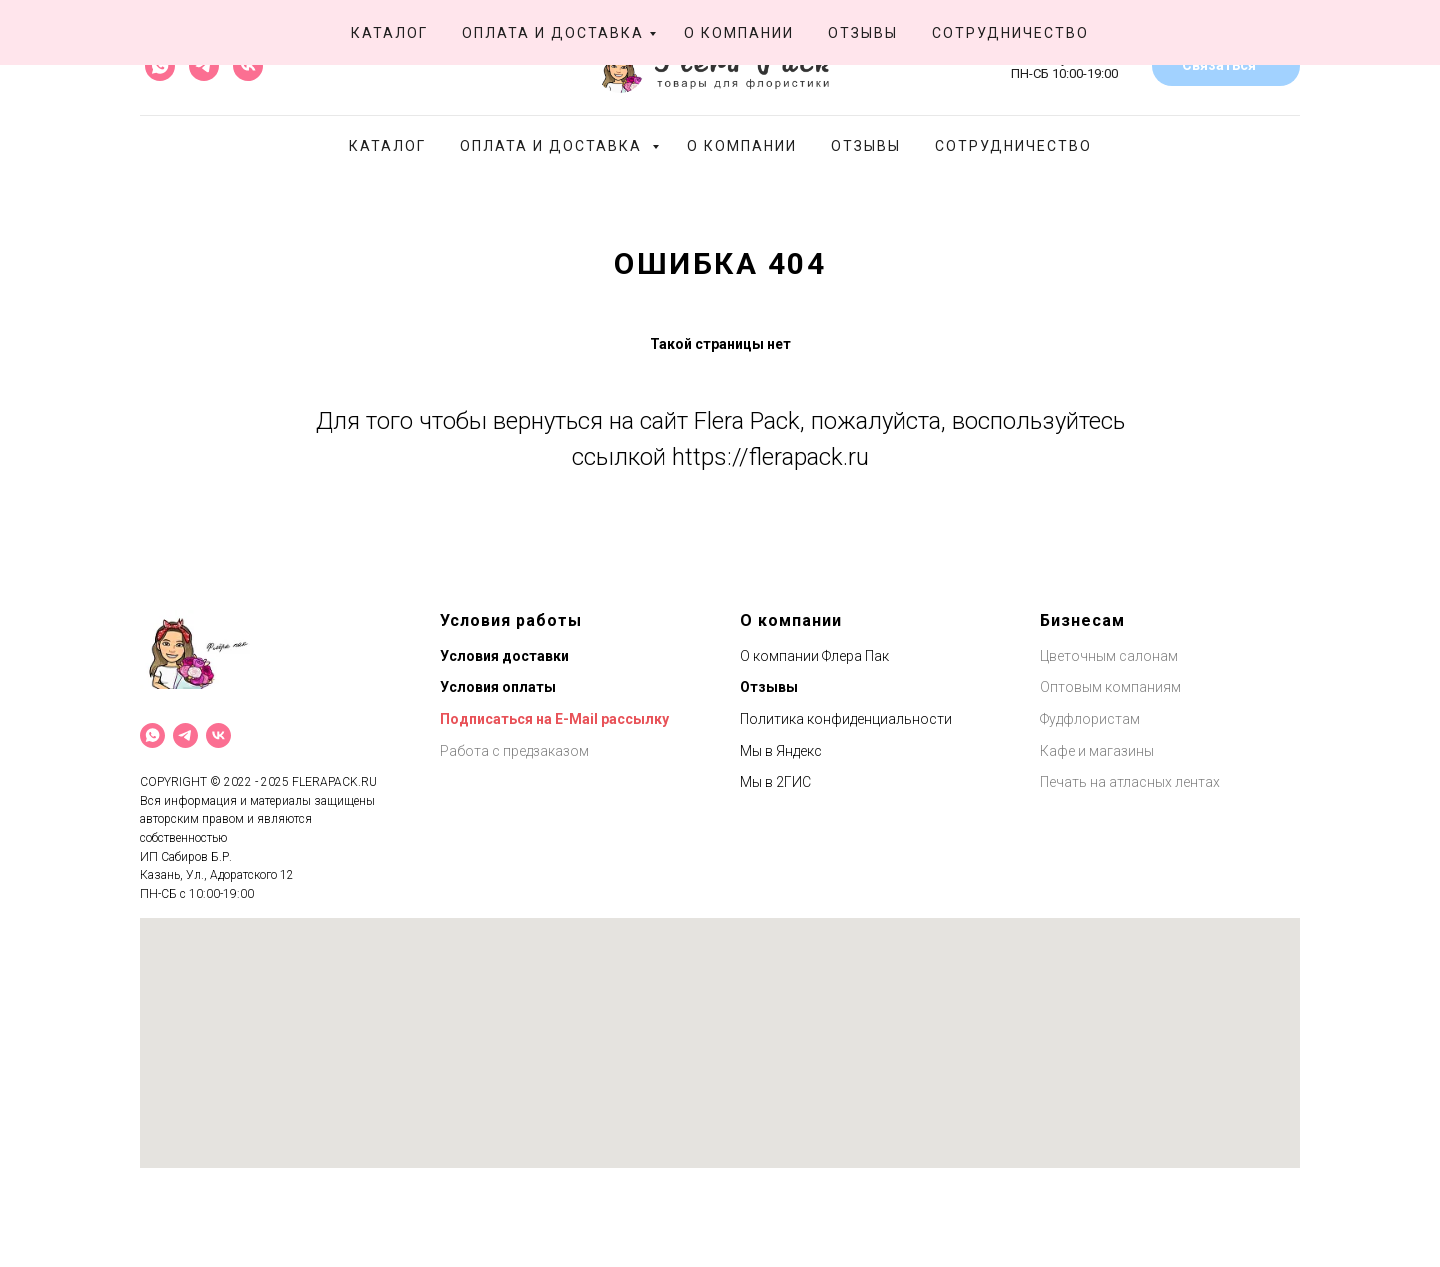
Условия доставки (504, 656)
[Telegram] (185, 735)
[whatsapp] (160, 66)
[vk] (248, 66)
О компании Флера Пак (814, 656)
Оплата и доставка (553, 146)
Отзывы (866, 146)
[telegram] (204, 66)
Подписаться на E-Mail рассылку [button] (554, 719)
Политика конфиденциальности (846, 719)
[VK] (218, 735)
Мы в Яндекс (781, 751)
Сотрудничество (1013, 146)
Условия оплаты (498, 687)
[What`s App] (152, 735)
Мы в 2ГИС (775, 782)
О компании (742, 146)
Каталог (387, 146)
